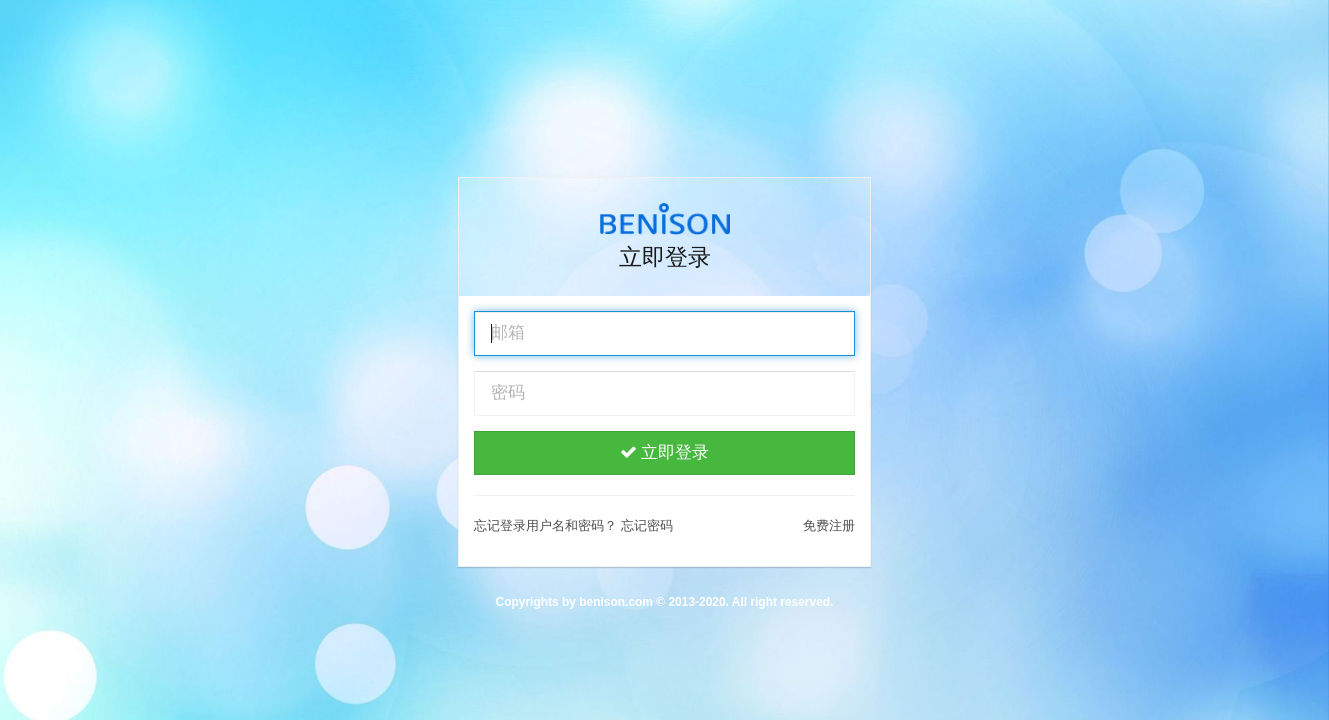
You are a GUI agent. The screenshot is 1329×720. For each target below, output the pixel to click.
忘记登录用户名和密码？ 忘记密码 (573, 525)
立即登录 (665, 452)
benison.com (616, 602)
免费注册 (829, 525)
